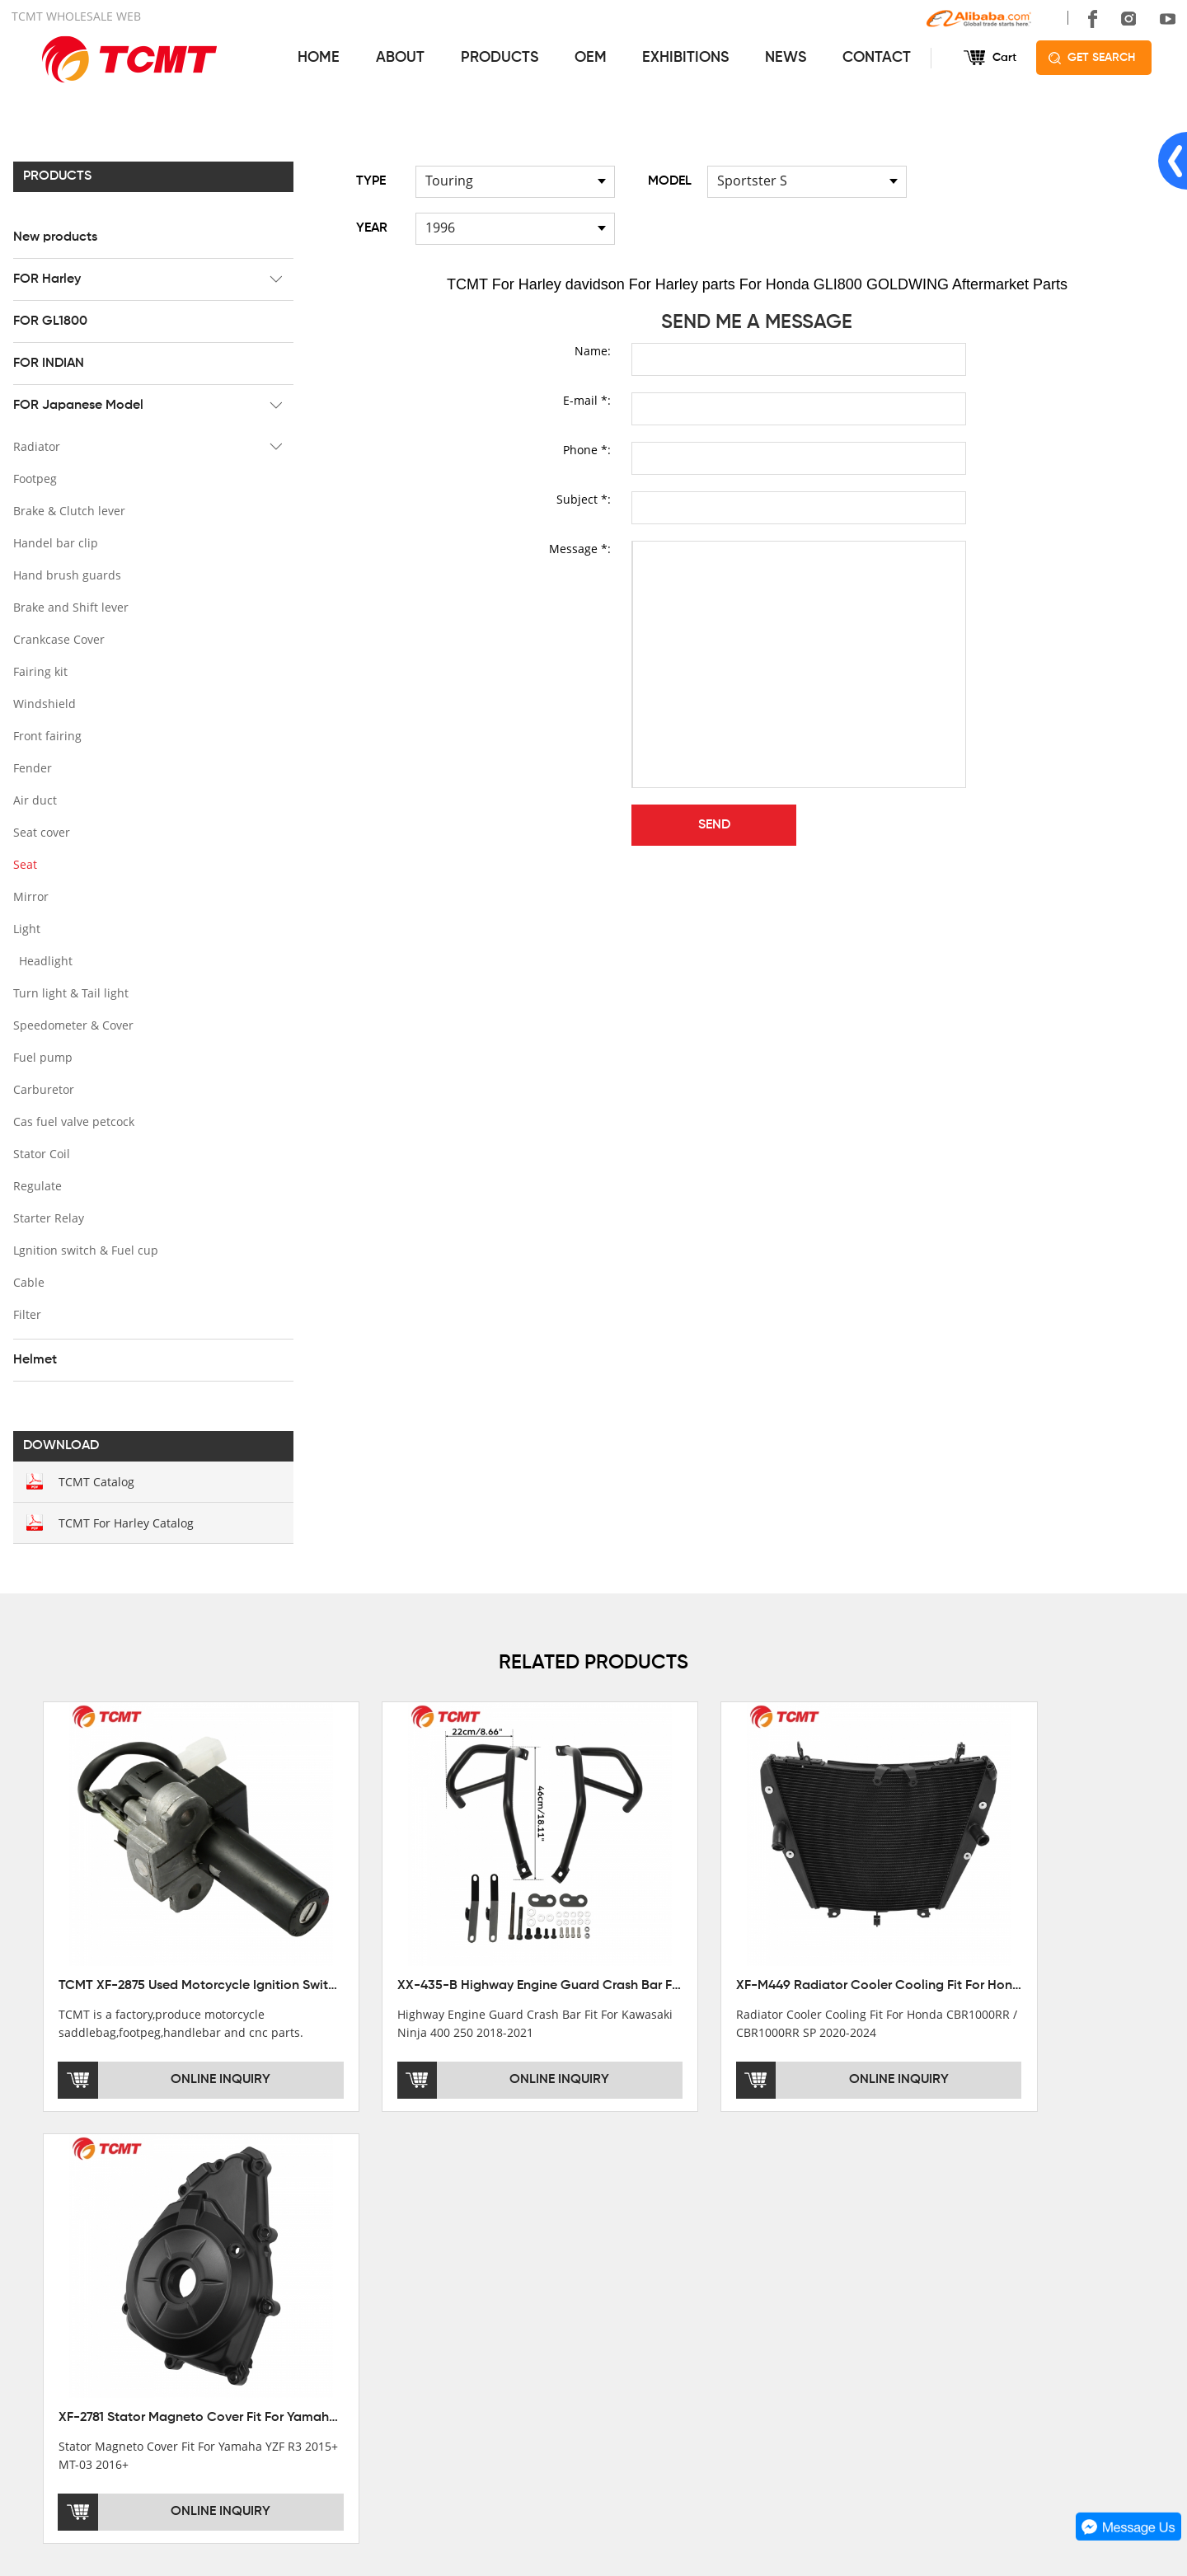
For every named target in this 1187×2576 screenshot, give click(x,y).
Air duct (33, 799)
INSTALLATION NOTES (653, 2306)
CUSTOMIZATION (639, 2329)
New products (54, 236)
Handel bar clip (54, 542)
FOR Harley (45, 278)
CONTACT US (924, 2219)
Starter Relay (47, 1217)
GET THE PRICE (636, 2260)
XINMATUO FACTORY (70, 2283)
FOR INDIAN (47, 362)
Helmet (33, 1359)
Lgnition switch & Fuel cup (84, 1249)
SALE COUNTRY (56, 2352)
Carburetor (42, 1088)
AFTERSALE (625, 2283)
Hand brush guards (66, 574)
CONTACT (876, 57)
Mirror (29, 895)
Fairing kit (39, 670)
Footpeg (33, 478)
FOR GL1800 (49, 320)
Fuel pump (41, 1056)
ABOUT (398, 57)
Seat (23, 863)
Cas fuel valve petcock (72, 1120)
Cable (27, 1281)
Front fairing (46, 735)
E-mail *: (587, 399)
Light (25, 928)
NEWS (784, 57)
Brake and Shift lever (69, 606)
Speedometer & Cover (72, 1024)
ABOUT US (47, 2219)
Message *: (580, 548)
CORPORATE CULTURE (76, 2329)
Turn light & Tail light (69, 992)
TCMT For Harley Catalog (124, 1522)
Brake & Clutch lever (68, 510)
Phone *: (587, 449)
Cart (1004, 57)
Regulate (36, 1185)
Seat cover (40, 831)
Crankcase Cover (57, 638)
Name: (593, 350)
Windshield (43, 703)
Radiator (35, 445)
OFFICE (33, 2260)
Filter (26, 1313)
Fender (31, 767)
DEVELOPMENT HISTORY (82, 2306)
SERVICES (625, 2219)
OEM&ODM (622, 2352)
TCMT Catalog (95, 1481)
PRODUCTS (498, 57)
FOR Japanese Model (77, 404)
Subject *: (583, 498)
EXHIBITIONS (684, 57)
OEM (589, 57)
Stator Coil (40, 1153)
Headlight (44, 960)
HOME (318, 57)
